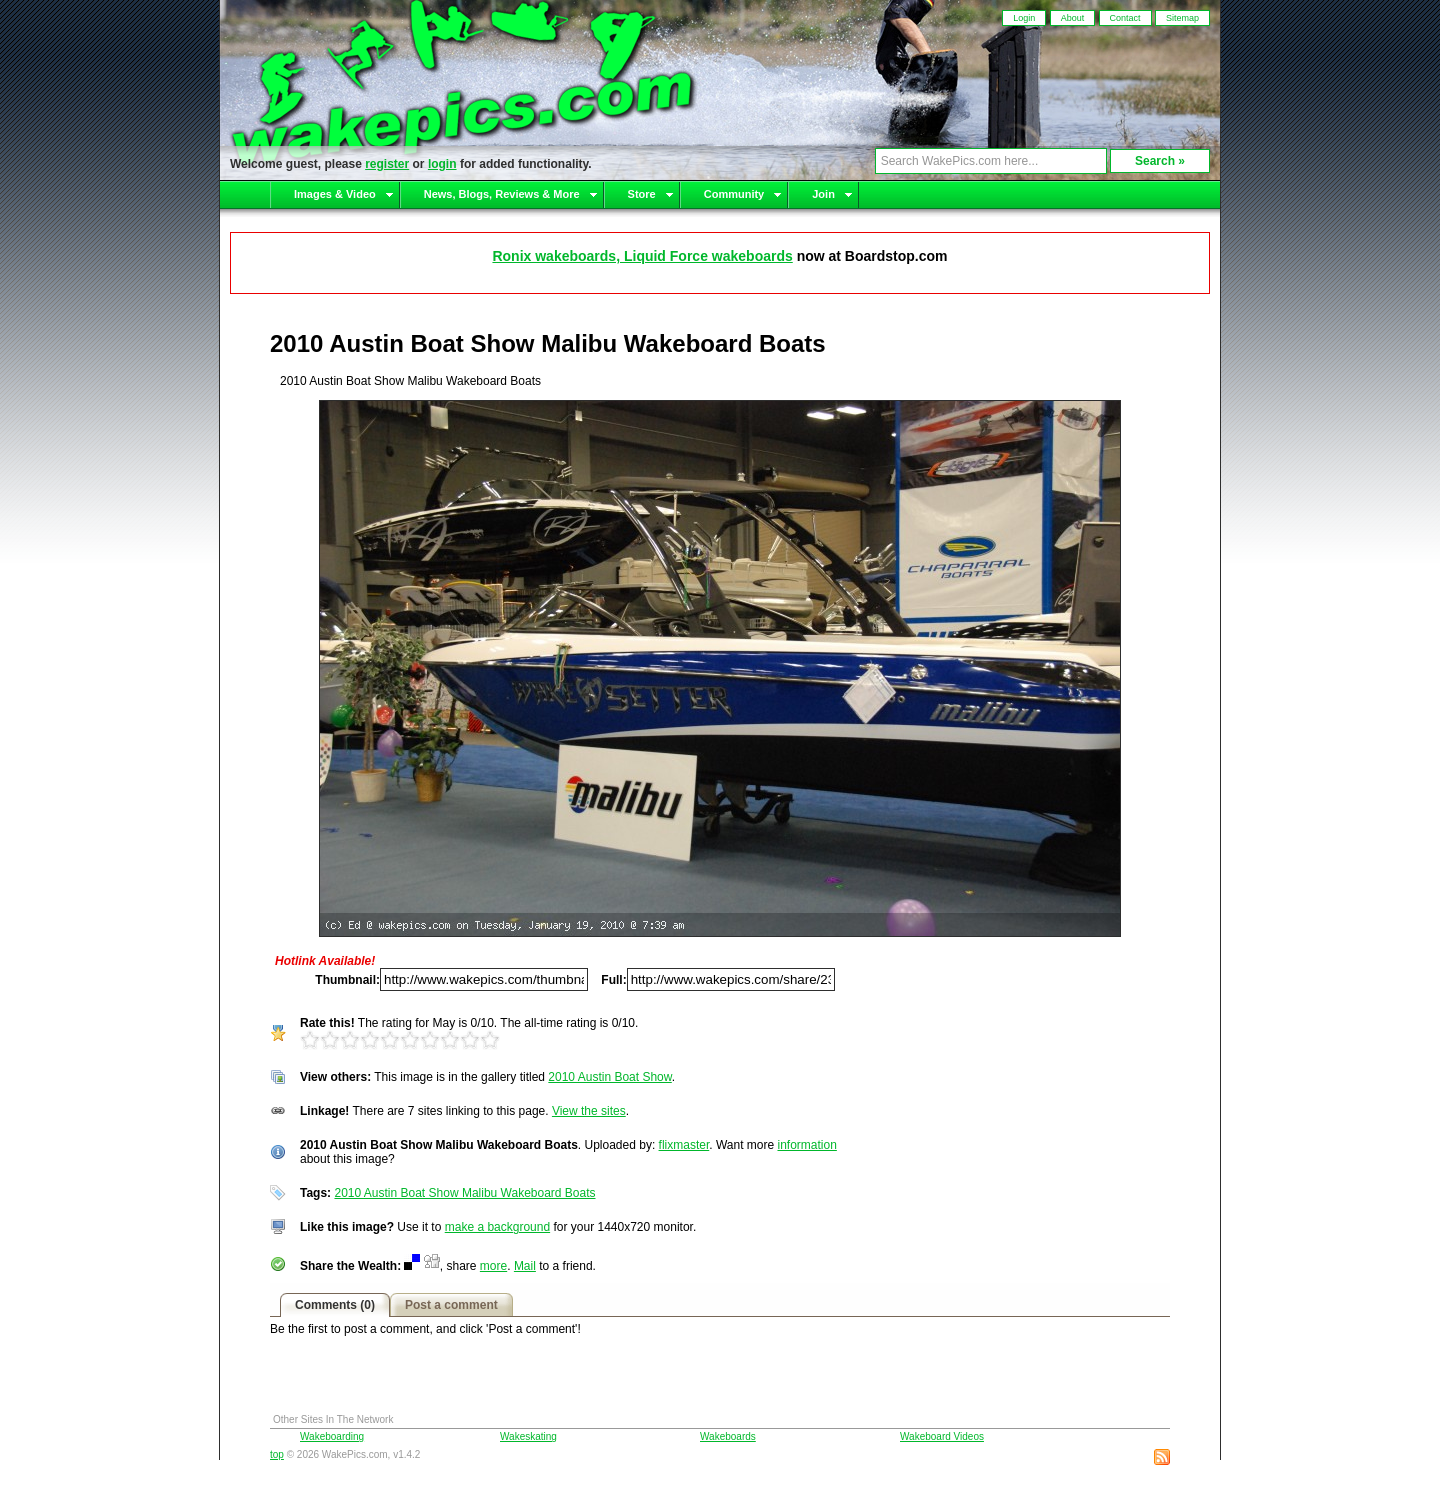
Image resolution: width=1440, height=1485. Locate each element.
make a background (497, 1227)
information (806, 1145)
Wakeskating (528, 1436)
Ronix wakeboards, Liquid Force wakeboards (642, 256)
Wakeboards (728, 1436)
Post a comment (451, 1305)
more (493, 1266)
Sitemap (1182, 18)
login (442, 164)
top (277, 1454)
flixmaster (684, 1145)
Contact (1125, 18)
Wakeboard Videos (942, 1436)
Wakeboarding (332, 1436)
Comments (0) (335, 1305)
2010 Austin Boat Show (609, 1077)
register (387, 164)
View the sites (589, 1111)
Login (1024, 18)
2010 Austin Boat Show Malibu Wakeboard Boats (464, 1193)
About (1073, 18)
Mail (525, 1266)
